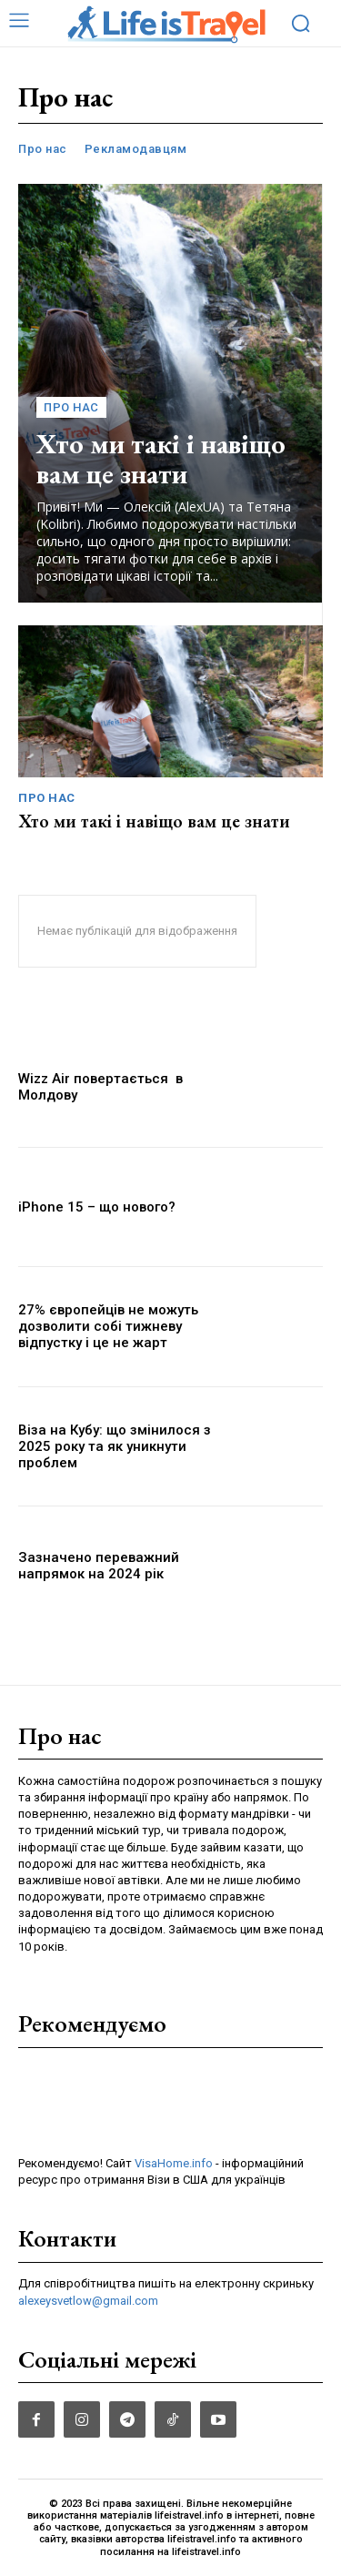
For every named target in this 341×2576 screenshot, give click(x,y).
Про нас (42, 149)
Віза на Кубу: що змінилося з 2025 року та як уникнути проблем (114, 1446)
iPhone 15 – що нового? (97, 1207)
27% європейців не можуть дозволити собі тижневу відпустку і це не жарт (108, 1326)
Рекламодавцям (136, 149)
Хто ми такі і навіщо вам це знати (161, 459)
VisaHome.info (174, 2163)
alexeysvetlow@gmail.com (88, 2300)
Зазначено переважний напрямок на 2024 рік (98, 1565)
